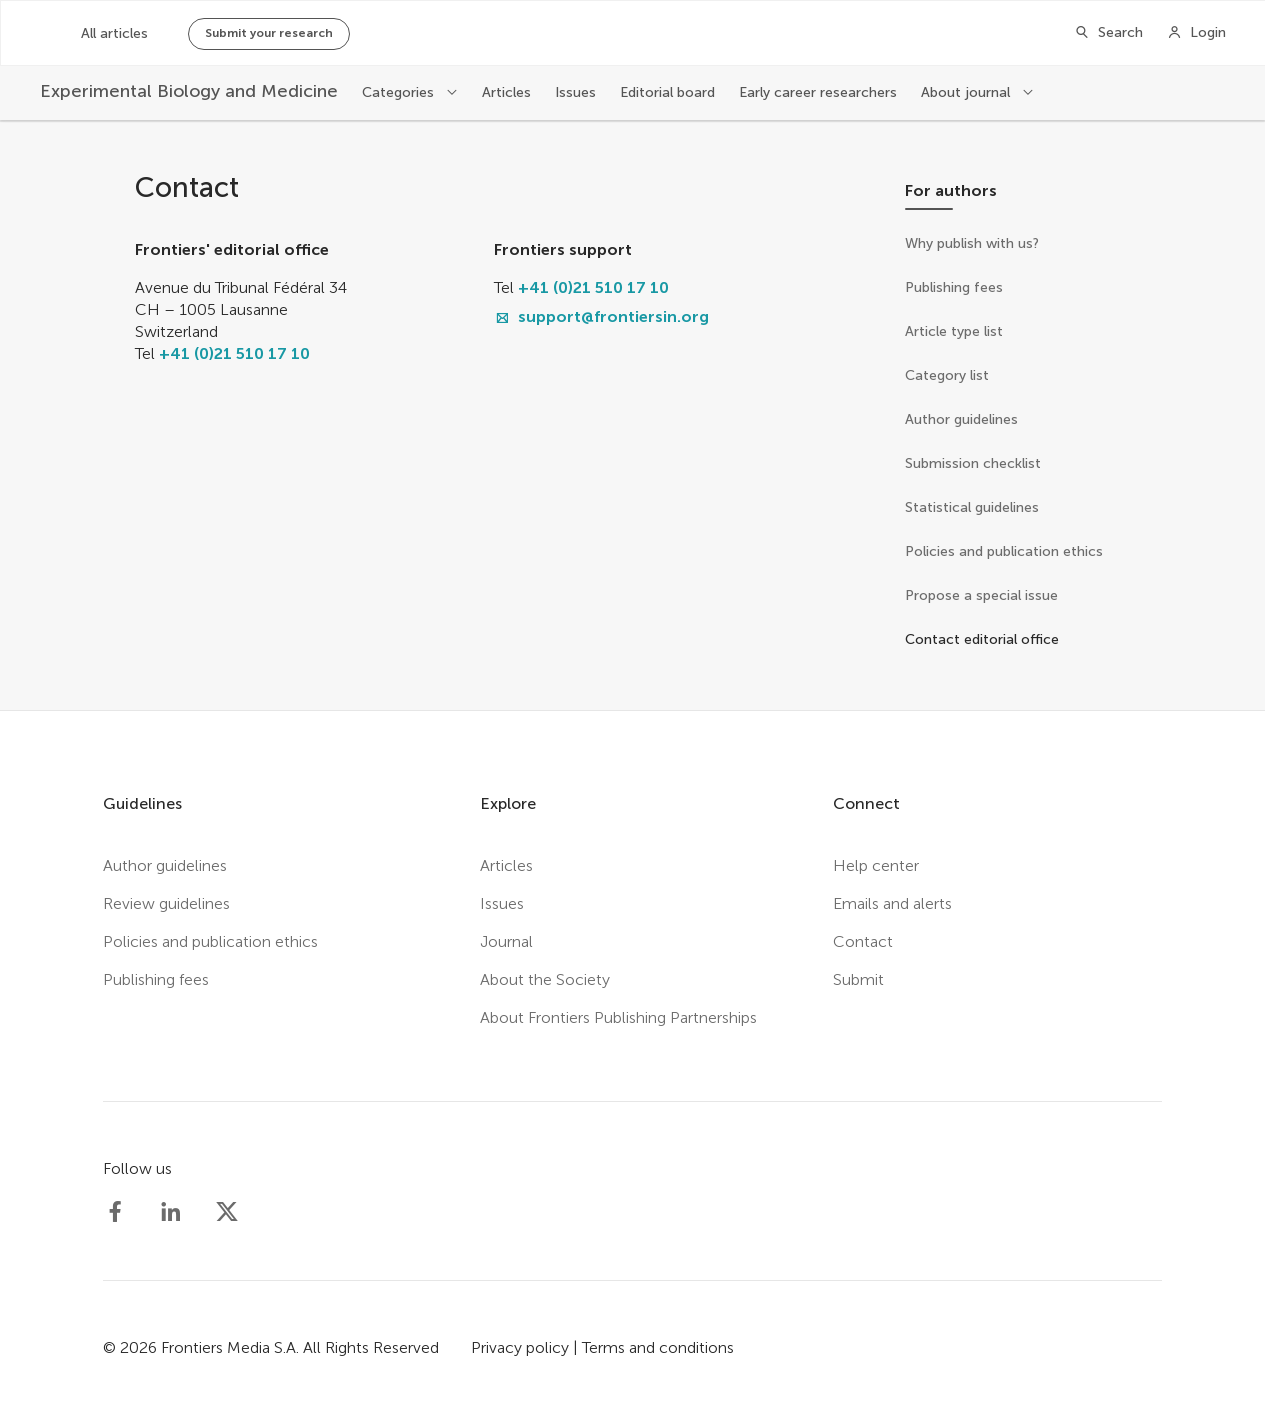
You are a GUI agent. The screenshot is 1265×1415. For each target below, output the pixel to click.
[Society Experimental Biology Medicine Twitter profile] (227, 1212)
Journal (506, 941)
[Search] (1108, 33)
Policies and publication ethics (210, 941)
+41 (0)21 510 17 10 (234, 353)
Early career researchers (818, 92)
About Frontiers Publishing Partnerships (618, 1017)
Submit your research (269, 33)
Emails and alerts (892, 903)
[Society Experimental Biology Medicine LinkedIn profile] (171, 1212)
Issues (575, 92)
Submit (858, 979)
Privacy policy (520, 1347)
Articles (506, 92)
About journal (967, 92)
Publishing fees (156, 979)
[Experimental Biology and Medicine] (189, 91)
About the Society (545, 979)
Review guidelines (166, 903)
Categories (400, 92)
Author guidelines (165, 865)
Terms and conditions (658, 1347)
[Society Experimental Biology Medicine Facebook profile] (115, 1212)
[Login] (1196, 33)
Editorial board (667, 92)
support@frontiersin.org (613, 316)
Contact (863, 941)
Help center (876, 865)
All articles (114, 33)
